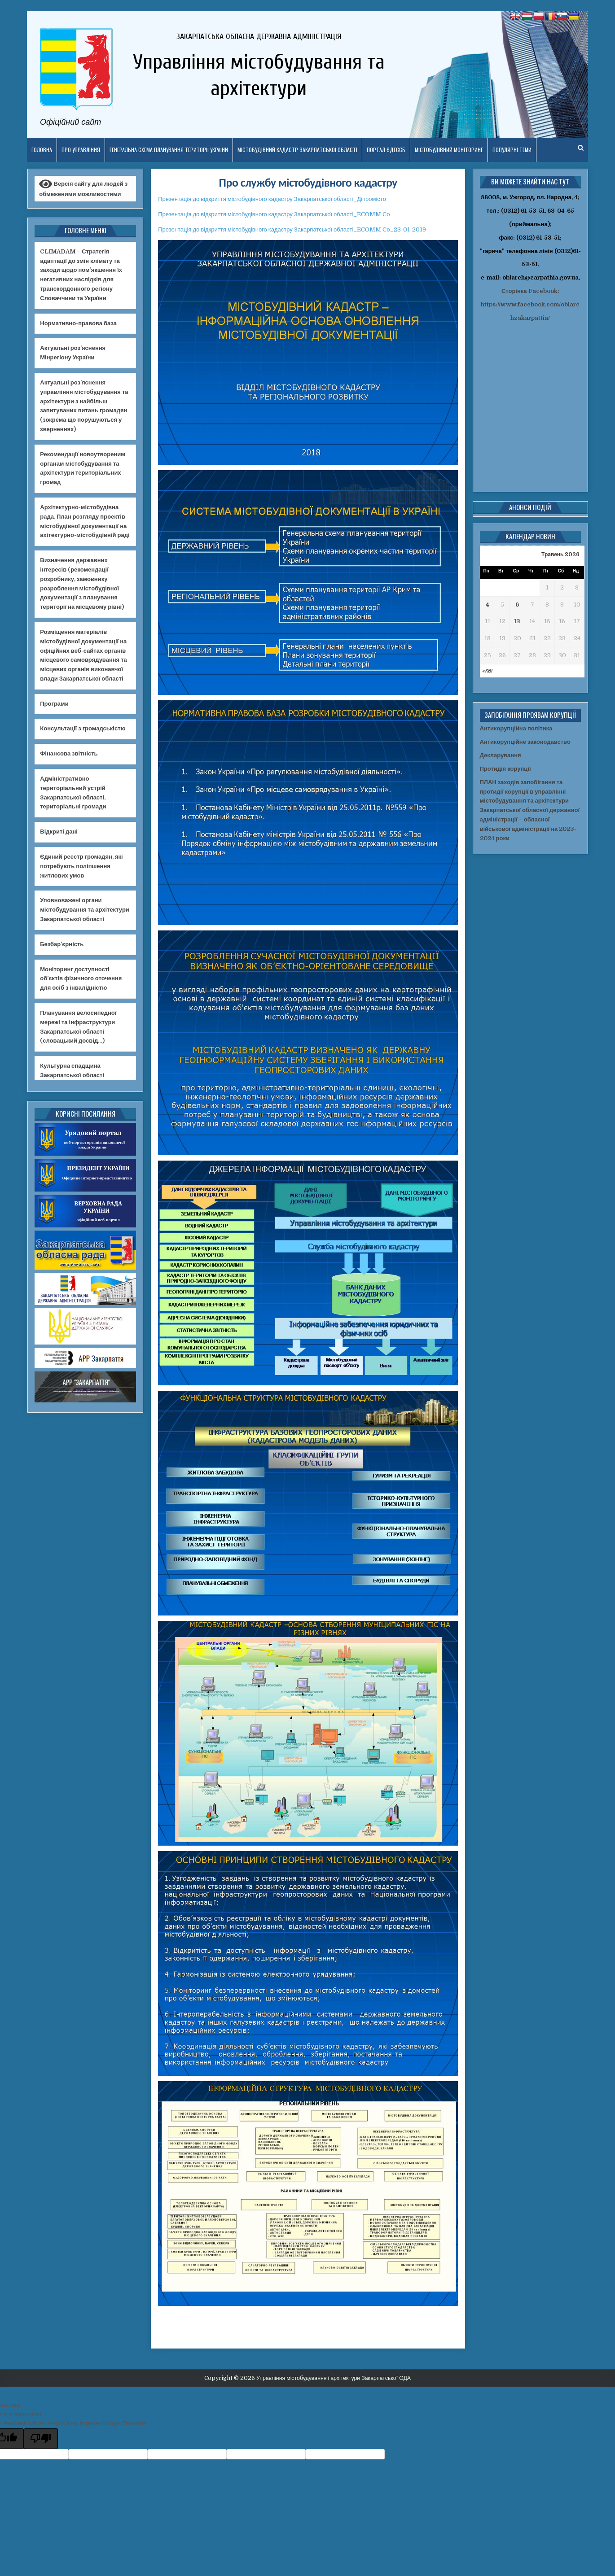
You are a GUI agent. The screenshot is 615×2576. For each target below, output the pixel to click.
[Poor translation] (41, 2438)
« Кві (487, 670)
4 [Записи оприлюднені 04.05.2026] (487, 604)
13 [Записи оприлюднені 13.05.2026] (517, 621)
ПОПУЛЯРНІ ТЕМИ (512, 149)
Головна (41, 149)
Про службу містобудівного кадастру (308, 182)
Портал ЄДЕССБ (386, 149)
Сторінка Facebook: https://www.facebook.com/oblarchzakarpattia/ (530, 304)
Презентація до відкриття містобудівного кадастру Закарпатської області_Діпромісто (272, 199)
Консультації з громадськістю (82, 728)
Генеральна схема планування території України (169, 149)
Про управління (81, 149)
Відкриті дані (59, 831)
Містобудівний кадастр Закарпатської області (297, 149)
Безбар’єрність (61, 944)
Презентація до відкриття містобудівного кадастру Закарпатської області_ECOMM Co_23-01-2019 (292, 229)
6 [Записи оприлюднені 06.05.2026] (517, 604)
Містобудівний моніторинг (449, 149)
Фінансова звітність (68, 753)
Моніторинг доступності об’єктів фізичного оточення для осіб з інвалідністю (81, 978)
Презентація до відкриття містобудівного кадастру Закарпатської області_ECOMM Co (274, 214)
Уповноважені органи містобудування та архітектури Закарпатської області (84, 909)
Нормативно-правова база (78, 323)
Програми (54, 703)
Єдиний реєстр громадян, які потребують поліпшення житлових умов (81, 866)
